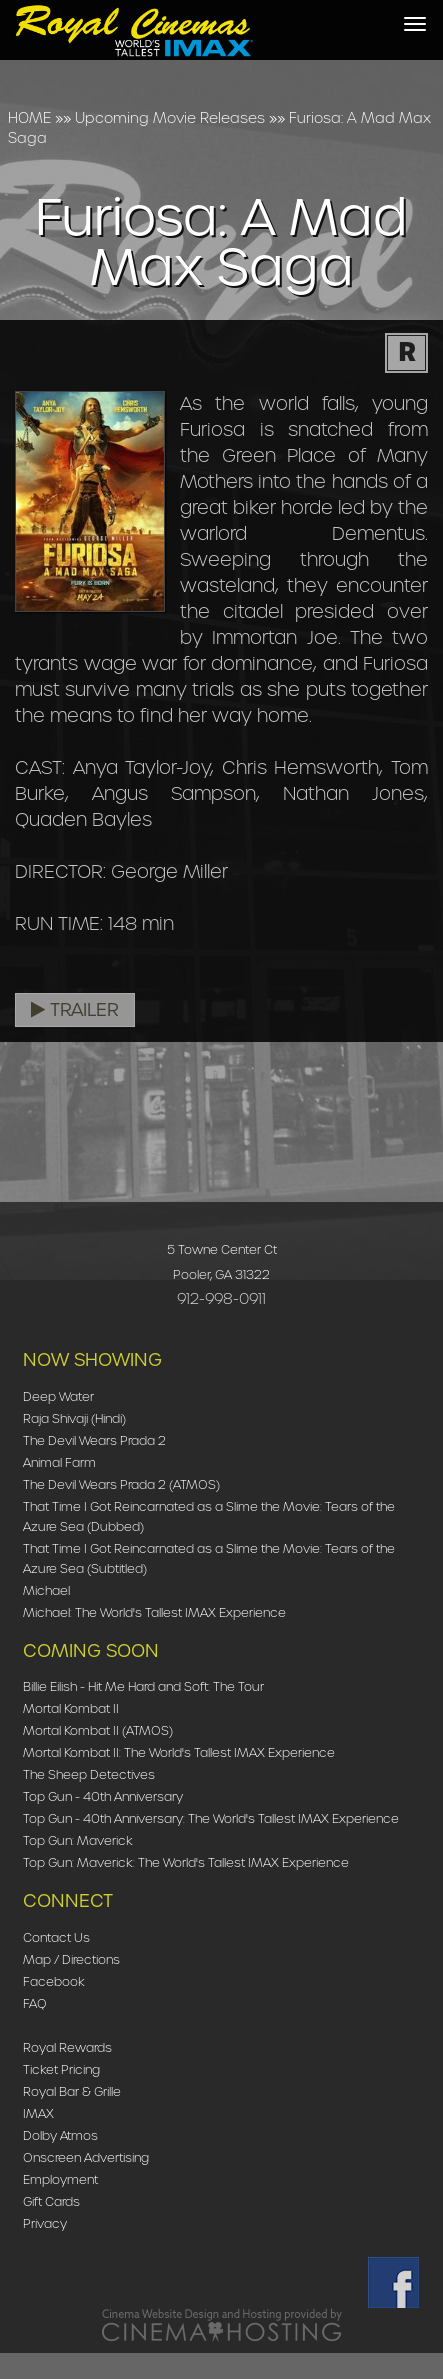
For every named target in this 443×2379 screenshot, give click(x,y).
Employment (60, 2179)
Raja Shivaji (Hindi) (74, 1418)
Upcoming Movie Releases (170, 118)
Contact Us (56, 1937)
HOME (29, 118)
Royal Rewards (67, 2047)
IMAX (38, 2113)
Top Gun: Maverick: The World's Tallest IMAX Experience (186, 1862)
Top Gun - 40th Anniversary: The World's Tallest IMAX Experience (211, 1818)
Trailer (75, 1010)
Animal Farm (59, 1462)
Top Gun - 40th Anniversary (103, 1796)
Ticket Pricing (61, 2069)
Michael (46, 1590)
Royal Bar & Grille (72, 2091)
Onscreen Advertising (86, 2157)
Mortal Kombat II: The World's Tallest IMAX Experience (179, 1752)
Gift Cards (51, 2201)
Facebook (54, 1981)
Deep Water (58, 1396)
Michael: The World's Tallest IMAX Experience (154, 1612)
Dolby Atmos (60, 2135)
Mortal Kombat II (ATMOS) (98, 1730)
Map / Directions (71, 1959)
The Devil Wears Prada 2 (94, 1440)
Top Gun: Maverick (78, 1840)
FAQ (35, 2003)
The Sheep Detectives (89, 1774)
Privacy (45, 2223)
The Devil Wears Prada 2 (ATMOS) (121, 1484)
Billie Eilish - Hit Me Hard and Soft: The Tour (143, 1686)
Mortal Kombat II (71, 1708)
